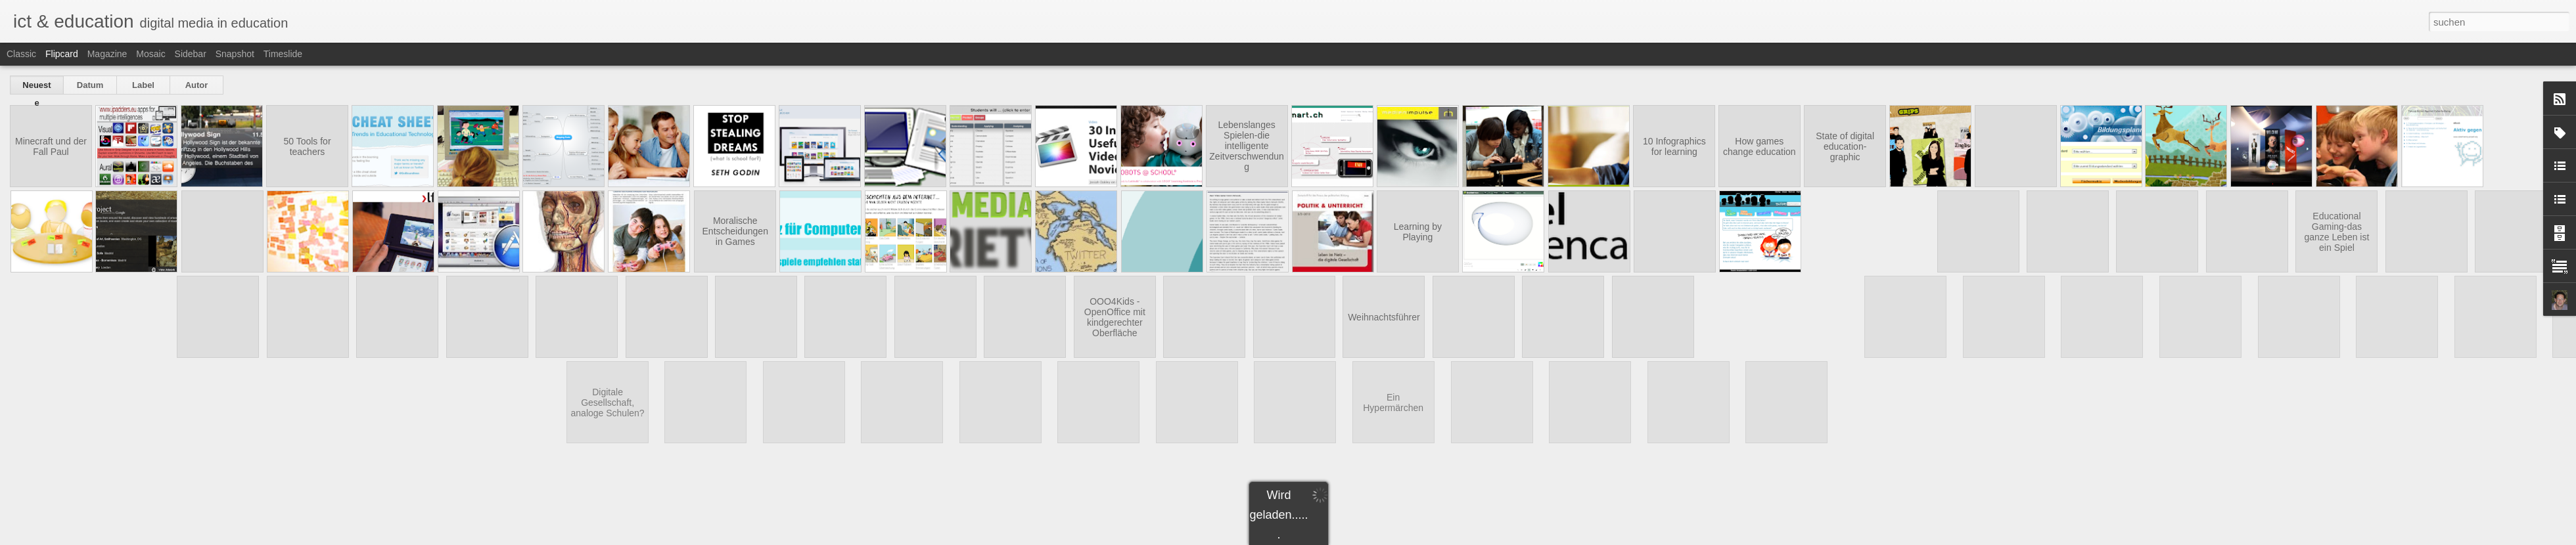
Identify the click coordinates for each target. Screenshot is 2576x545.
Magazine (107, 54)
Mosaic (150, 54)
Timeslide (283, 54)
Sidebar (190, 54)
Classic (21, 54)
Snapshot (235, 54)
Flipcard (61, 54)
